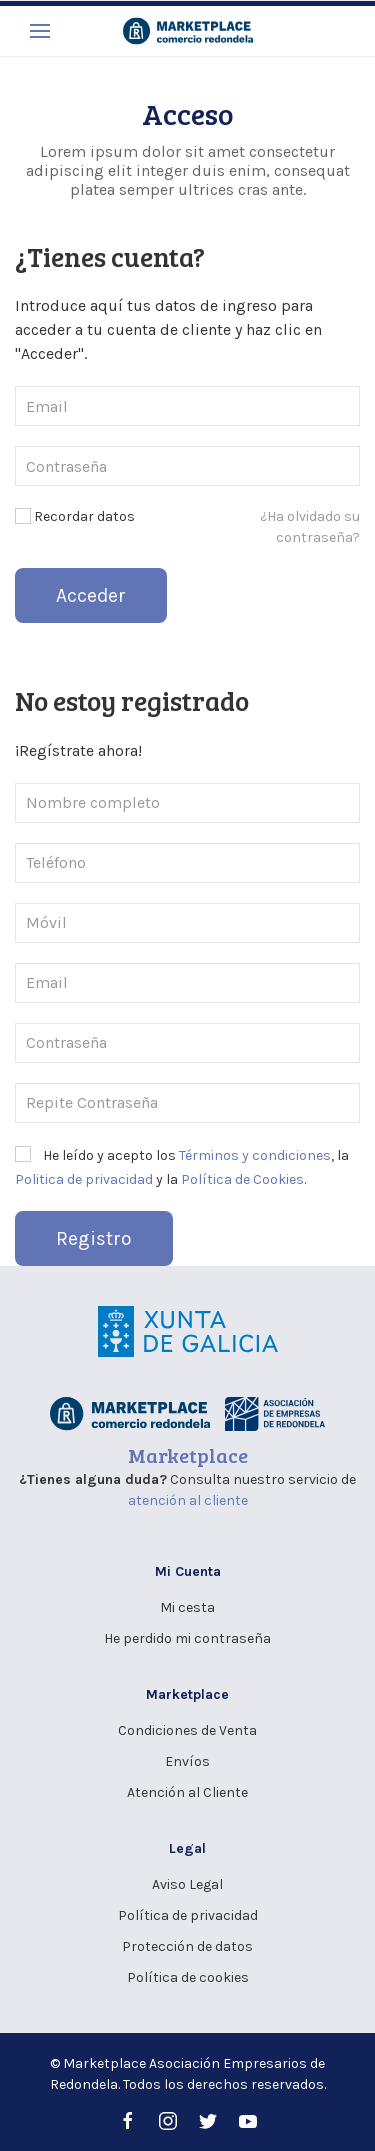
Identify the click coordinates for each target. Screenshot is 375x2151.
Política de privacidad (188, 1915)
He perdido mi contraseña (187, 1638)
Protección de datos (187, 1946)
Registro (94, 1238)
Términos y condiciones (255, 1155)
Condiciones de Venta (187, 1730)
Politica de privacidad (84, 1179)
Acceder (91, 595)
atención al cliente (188, 1500)
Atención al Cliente (187, 1792)
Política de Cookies (242, 1179)
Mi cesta (187, 1607)
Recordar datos (75, 516)
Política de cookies (188, 1977)
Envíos (187, 1761)
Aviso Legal (187, 1884)
